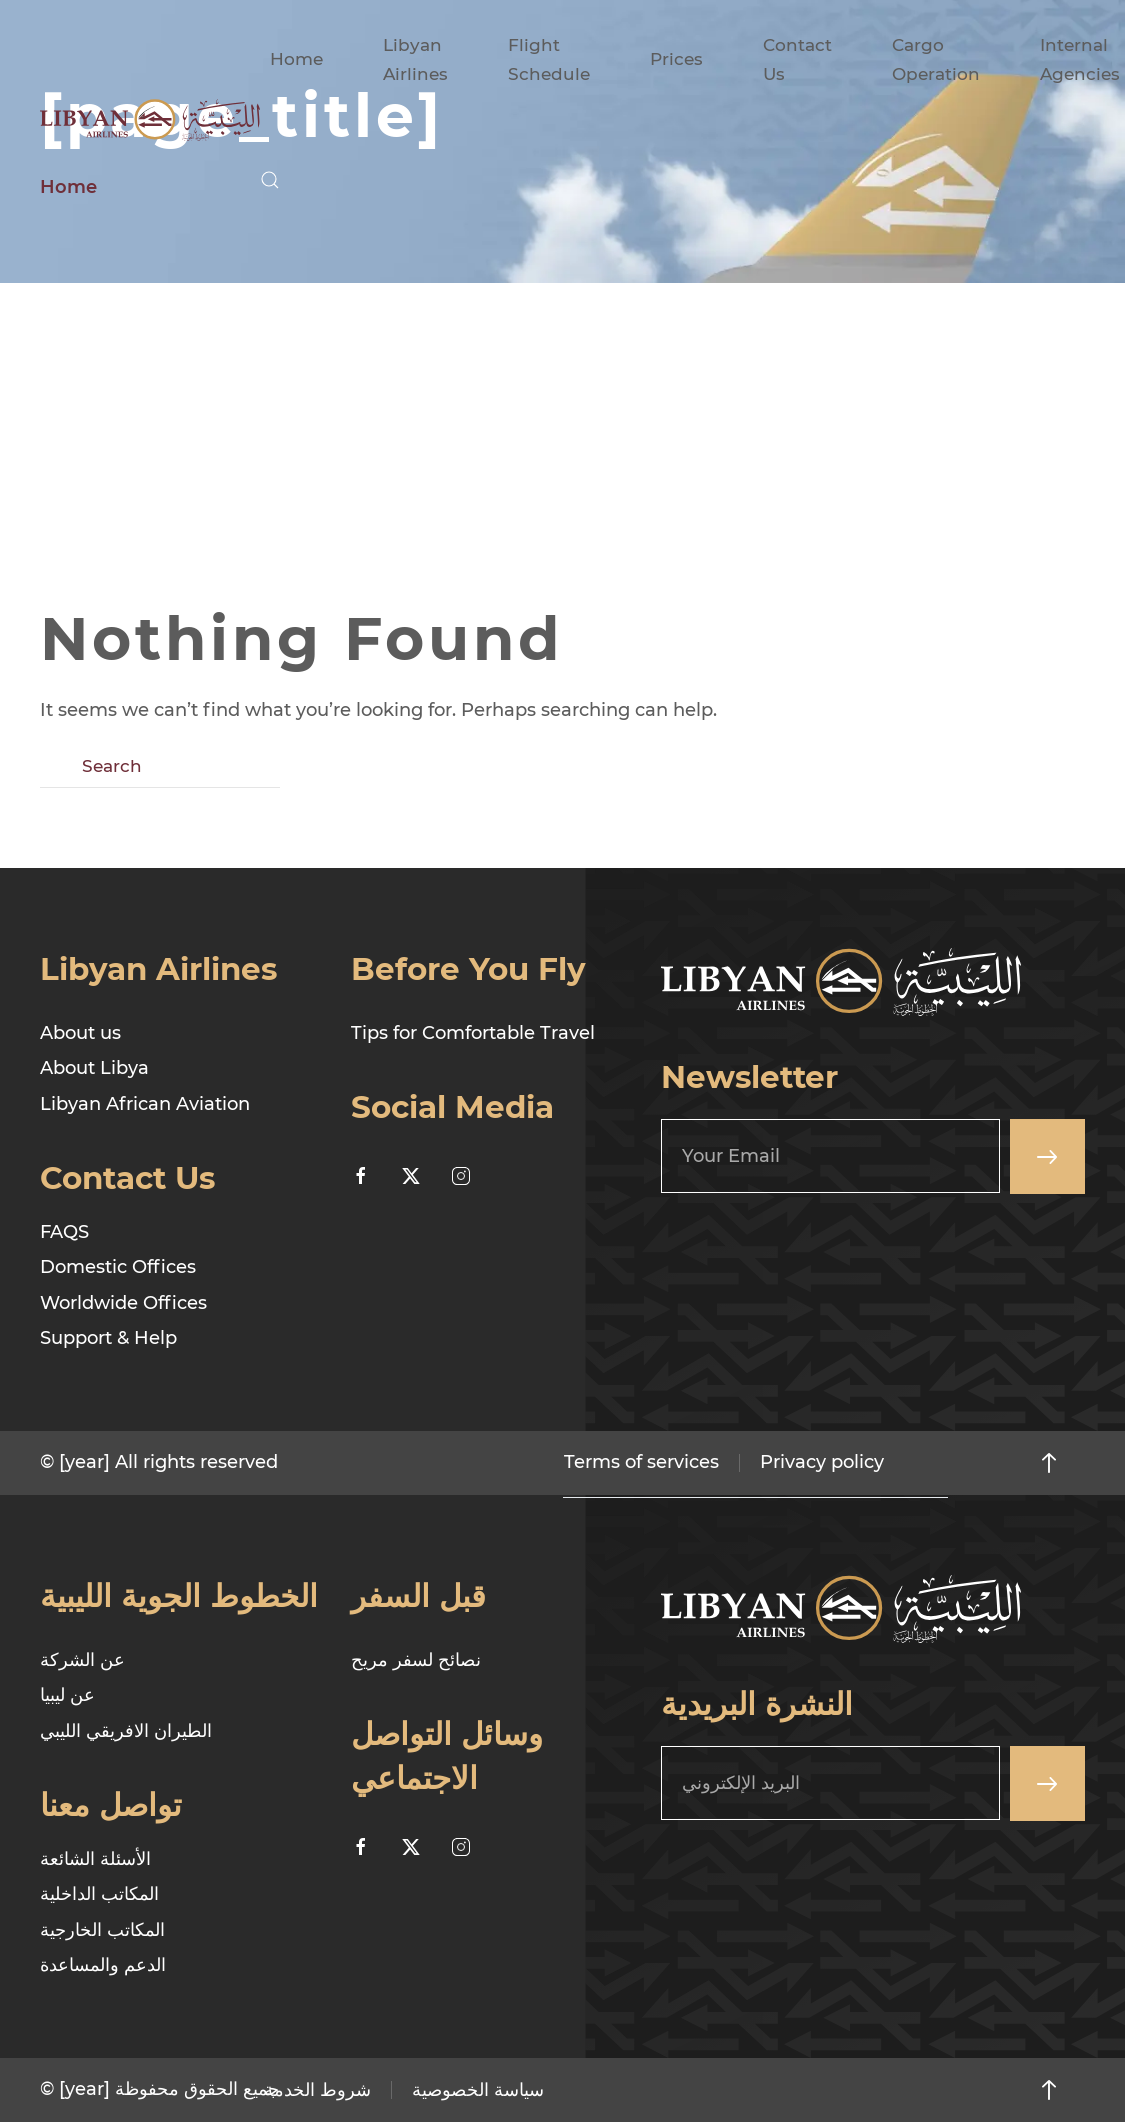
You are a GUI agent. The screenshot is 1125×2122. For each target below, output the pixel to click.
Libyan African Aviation (145, 1104)
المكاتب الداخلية (99, 1894)
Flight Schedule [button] (549, 59)
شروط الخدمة (317, 2090)
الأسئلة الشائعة (95, 1859)
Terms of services (641, 1462)
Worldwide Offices (123, 1303)
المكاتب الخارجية (102, 1930)
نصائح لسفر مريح (416, 1660)
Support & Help (108, 1338)
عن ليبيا (67, 1695)
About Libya (94, 1068)
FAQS (64, 1232)
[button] (270, 180)
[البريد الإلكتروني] (830, 1783)
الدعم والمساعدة (103, 1965)
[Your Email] (830, 1156)
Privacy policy (822, 1462)
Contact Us (797, 59)
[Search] (160, 767)
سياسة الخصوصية (478, 2090)
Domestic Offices (118, 1267)
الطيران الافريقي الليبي (126, 1731)
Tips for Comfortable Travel (473, 1033)
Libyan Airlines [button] (415, 59)
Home (296, 59)
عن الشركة (82, 1660)
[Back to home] (150, 120)
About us (80, 1033)
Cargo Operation (936, 59)
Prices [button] (676, 59)
